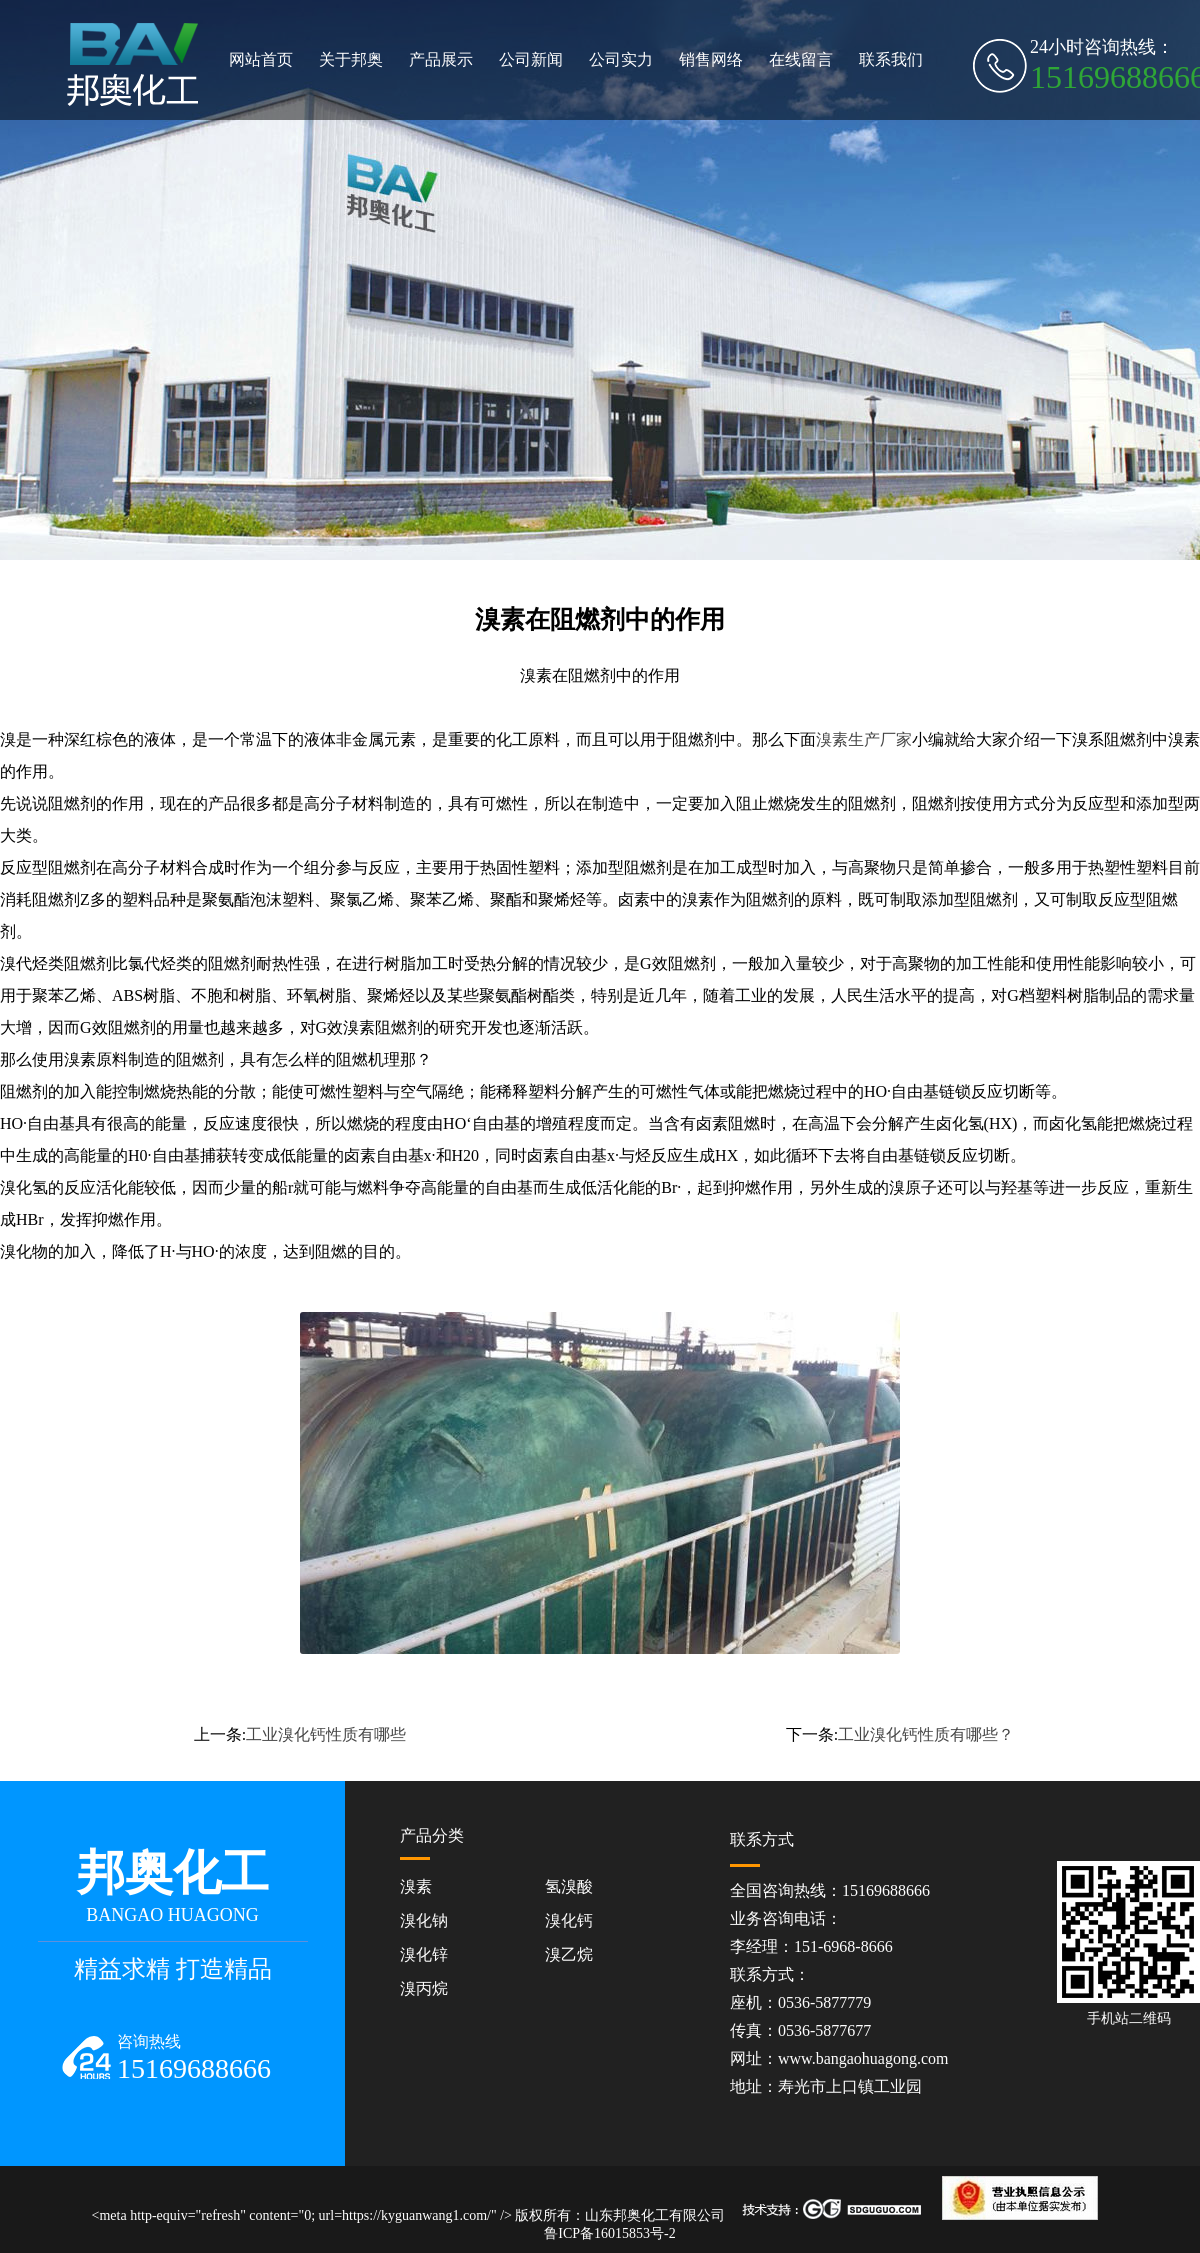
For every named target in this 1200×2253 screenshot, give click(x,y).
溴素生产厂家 (864, 739)
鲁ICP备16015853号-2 (609, 2233)
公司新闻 (531, 59)
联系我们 (891, 59)
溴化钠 (424, 1920)
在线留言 (801, 59)
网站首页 (261, 59)
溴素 (416, 1886)
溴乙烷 (569, 1954)
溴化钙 (569, 1920)
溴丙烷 (424, 1988)
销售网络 (711, 59)
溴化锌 (424, 1954)
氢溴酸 (569, 1886)
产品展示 (441, 59)
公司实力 (621, 59)
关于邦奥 (351, 59)
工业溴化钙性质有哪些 (326, 1734)
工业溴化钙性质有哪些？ (926, 1734)
